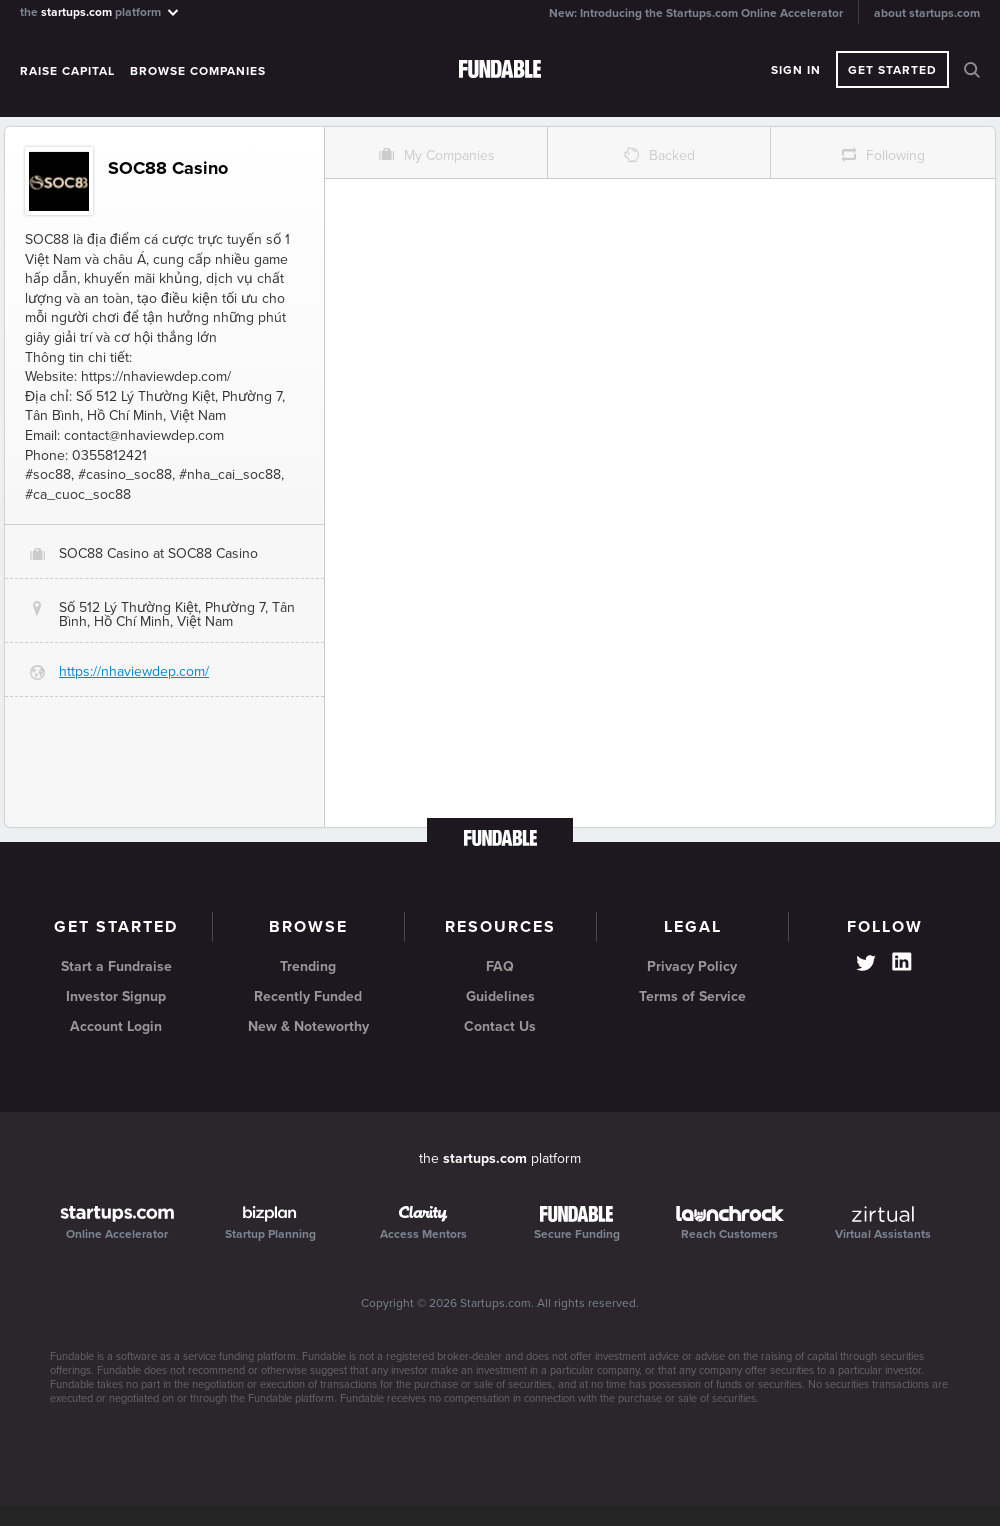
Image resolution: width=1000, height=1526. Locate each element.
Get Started (892, 70)
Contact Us (500, 1026)
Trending (308, 966)
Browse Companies (198, 71)
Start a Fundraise (116, 966)
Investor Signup (116, 996)
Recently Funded (308, 996)
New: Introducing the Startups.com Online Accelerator (696, 13)
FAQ (500, 966)
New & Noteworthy (308, 1026)
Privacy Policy (692, 966)
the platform (100, 11)
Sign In (796, 70)
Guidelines (500, 996)
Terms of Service (692, 996)
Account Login (116, 1026)
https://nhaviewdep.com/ (134, 671)
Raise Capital (67, 71)
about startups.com (927, 13)
